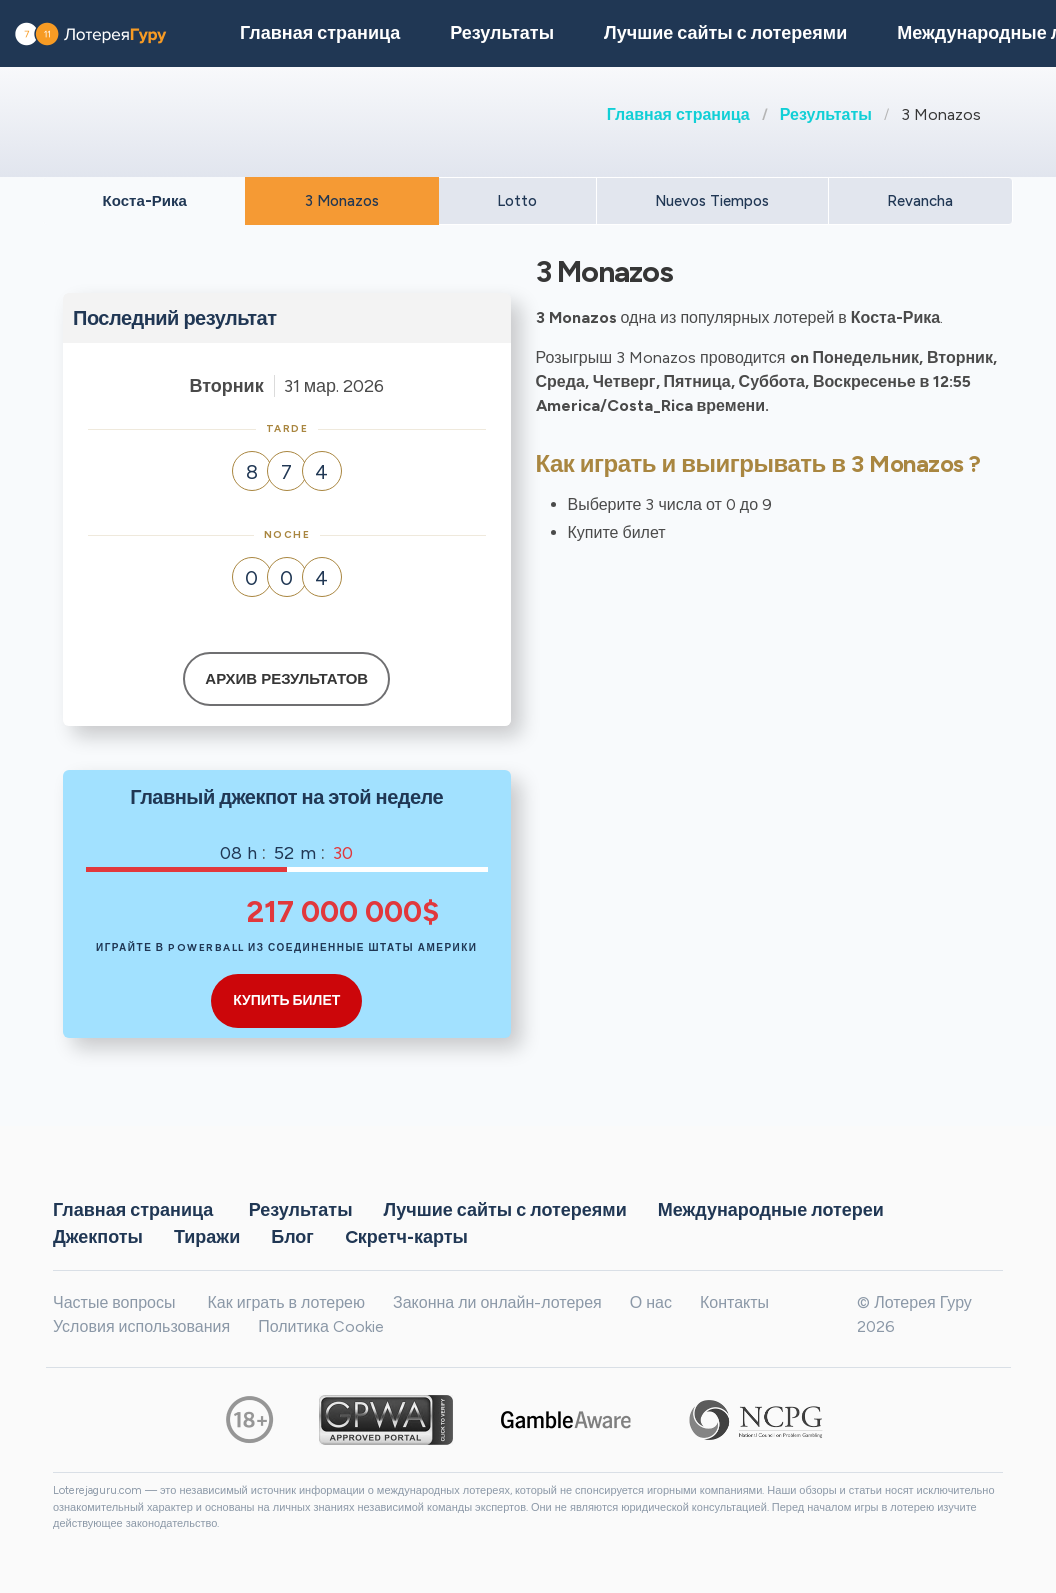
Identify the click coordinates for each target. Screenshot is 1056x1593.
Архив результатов (286, 679)
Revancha (920, 201)
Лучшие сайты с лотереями (725, 33)
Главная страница (678, 114)
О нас (651, 1302)
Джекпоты (98, 1236)
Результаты (826, 114)
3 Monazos (342, 201)
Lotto (517, 201)
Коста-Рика (145, 201)
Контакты (734, 1302)
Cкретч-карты (406, 1236)
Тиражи (207, 1236)
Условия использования (141, 1326)
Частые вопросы (114, 1302)
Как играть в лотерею (286, 1302)
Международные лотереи (771, 1209)
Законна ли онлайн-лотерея (497, 1302)
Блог (292, 1236)
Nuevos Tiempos (712, 201)
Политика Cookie (321, 1326)
